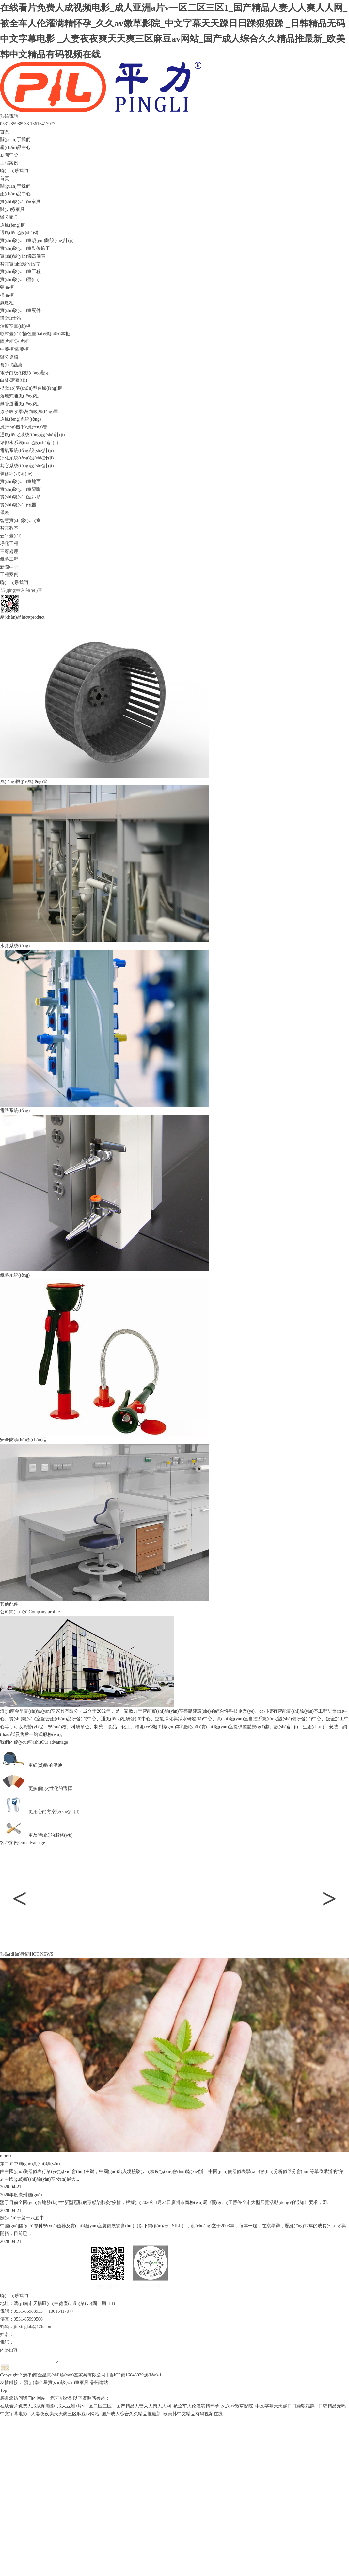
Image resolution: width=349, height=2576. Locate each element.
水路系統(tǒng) (15, 945)
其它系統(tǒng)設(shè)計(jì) (27, 465)
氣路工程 (9, 559)
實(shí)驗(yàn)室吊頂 (20, 496)
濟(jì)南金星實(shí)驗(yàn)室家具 (56, 2384)
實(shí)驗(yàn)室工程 (20, 271)
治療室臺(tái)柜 (15, 326)
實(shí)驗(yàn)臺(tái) (20, 279)
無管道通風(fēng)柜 (19, 403)
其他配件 (9, 1604)
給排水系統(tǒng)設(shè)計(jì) (29, 442)
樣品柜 (7, 295)
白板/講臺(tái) (13, 380)
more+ (6, 2155)
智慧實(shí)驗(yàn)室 (20, 264)
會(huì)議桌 (11, 364)
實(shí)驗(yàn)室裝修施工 (25, 248)
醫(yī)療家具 (12, 209)
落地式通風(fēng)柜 (19, 396)
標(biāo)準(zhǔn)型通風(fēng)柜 (31, 388)
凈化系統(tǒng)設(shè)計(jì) (27, 458)
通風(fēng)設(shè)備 (19, 232)
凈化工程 (9, 543)
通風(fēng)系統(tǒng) (20, 419)
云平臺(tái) (10, 535)
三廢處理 (9, 551)
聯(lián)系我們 (14, 170)
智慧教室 (9, 528)
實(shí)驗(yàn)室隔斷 (20, 489)
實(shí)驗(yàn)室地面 (20, 481)
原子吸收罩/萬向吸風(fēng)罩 (29, 411)
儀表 (4, 512)
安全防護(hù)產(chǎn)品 (23, 1439)
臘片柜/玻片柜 (14, 341)
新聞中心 (9, 155)
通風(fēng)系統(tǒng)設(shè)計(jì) (32, 434)
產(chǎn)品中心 (15, 147)
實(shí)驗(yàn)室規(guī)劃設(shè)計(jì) (37, 240)
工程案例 (9, 162)
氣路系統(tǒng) (15, 1275)
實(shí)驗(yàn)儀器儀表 (22, 256)
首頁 (4, 131)
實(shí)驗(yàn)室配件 (20, 310)
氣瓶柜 (7, 302)
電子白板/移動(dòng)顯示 (25, 372)
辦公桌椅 (9, 357)
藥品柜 (7, 287)
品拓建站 (99, 2384)
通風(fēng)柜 (12, 225)
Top (3, 2392)
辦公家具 (9, 217)
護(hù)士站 (10, 318)
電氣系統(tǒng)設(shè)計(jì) (27, 450)
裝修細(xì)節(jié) (16, 473)
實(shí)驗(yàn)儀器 (18, 504)
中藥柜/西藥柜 (14, 349)
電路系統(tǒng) (15, 1110)
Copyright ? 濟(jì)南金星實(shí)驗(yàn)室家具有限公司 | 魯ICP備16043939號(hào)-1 (81, 2377)
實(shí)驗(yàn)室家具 (20, 201)
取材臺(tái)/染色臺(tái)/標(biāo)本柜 (35, 333)
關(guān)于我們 (15, 139)
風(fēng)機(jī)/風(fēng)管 (23, 427)
